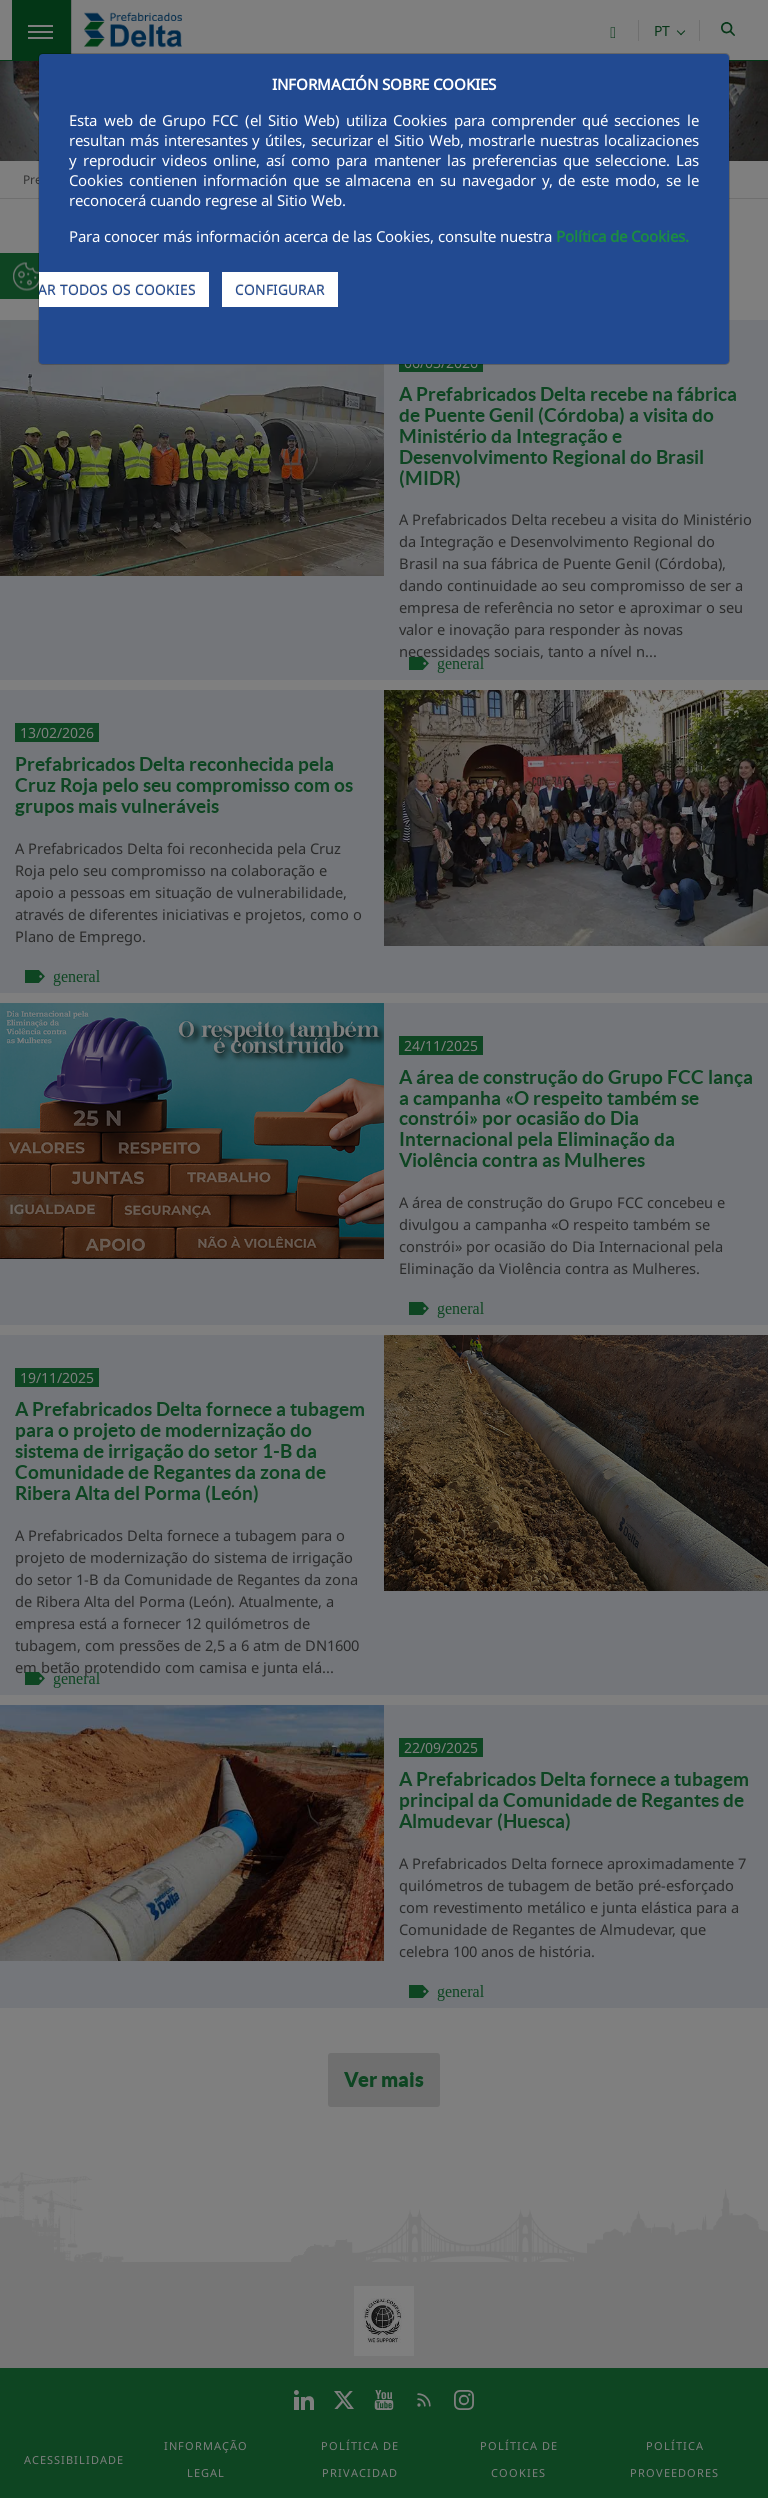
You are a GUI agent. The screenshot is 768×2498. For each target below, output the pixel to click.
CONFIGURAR (280, 289)
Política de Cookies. (622, 236)
